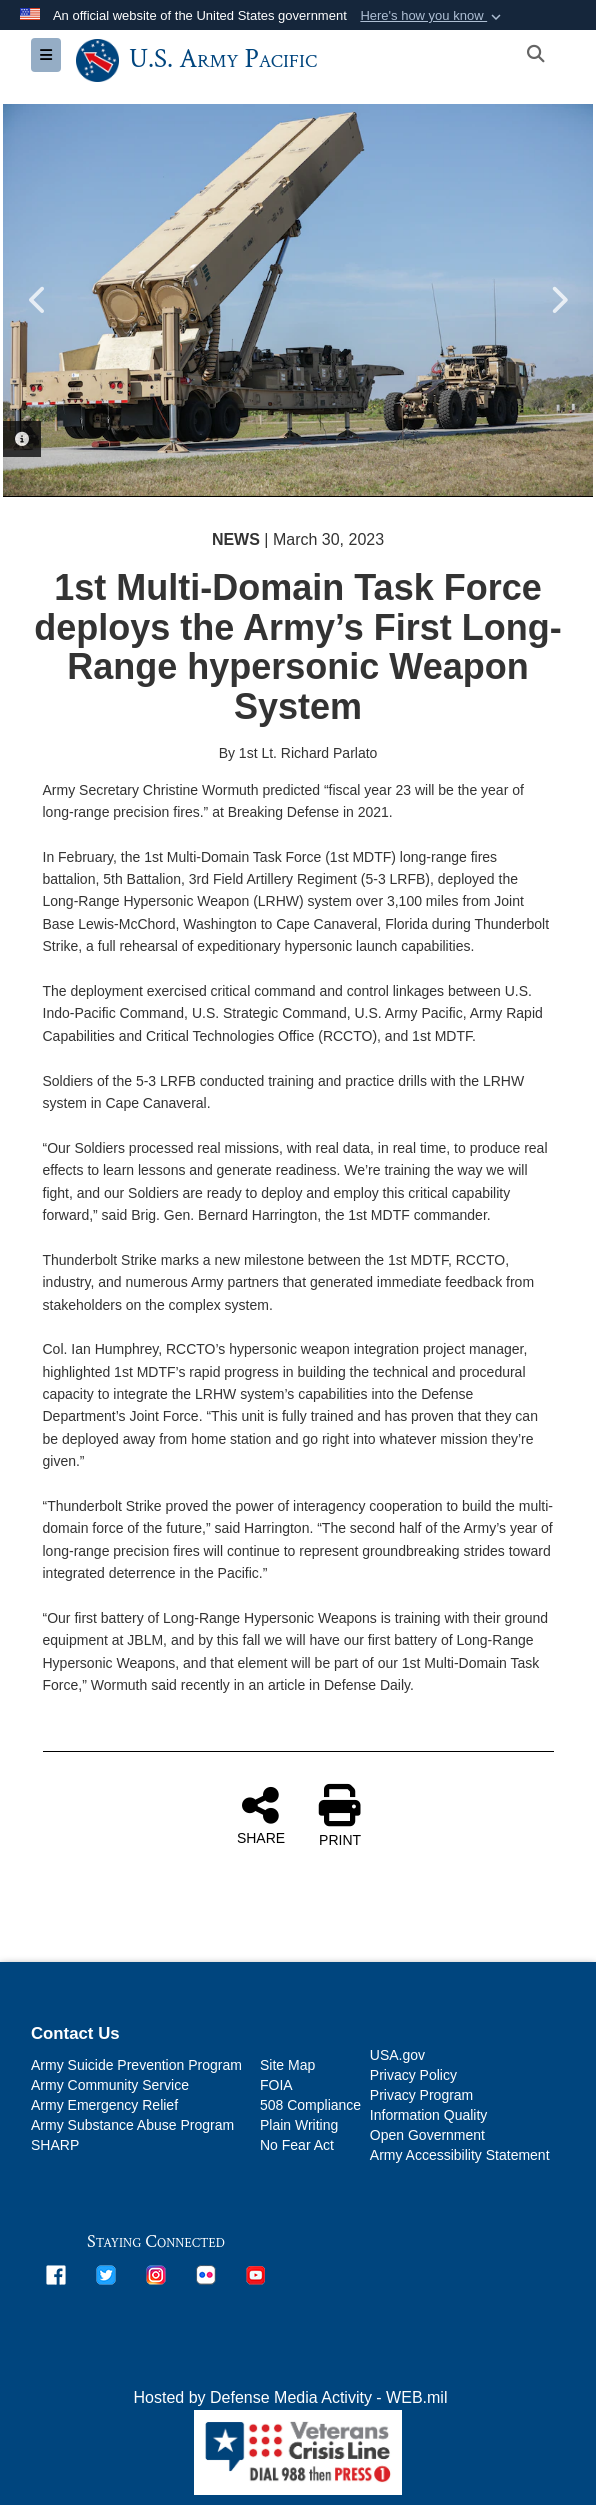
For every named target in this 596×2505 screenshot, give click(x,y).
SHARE (261, 1815)
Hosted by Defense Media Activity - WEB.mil (291, 2397)
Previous (38, 300)
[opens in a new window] (56, 2273)
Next (558, 300)
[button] (432, 16)
